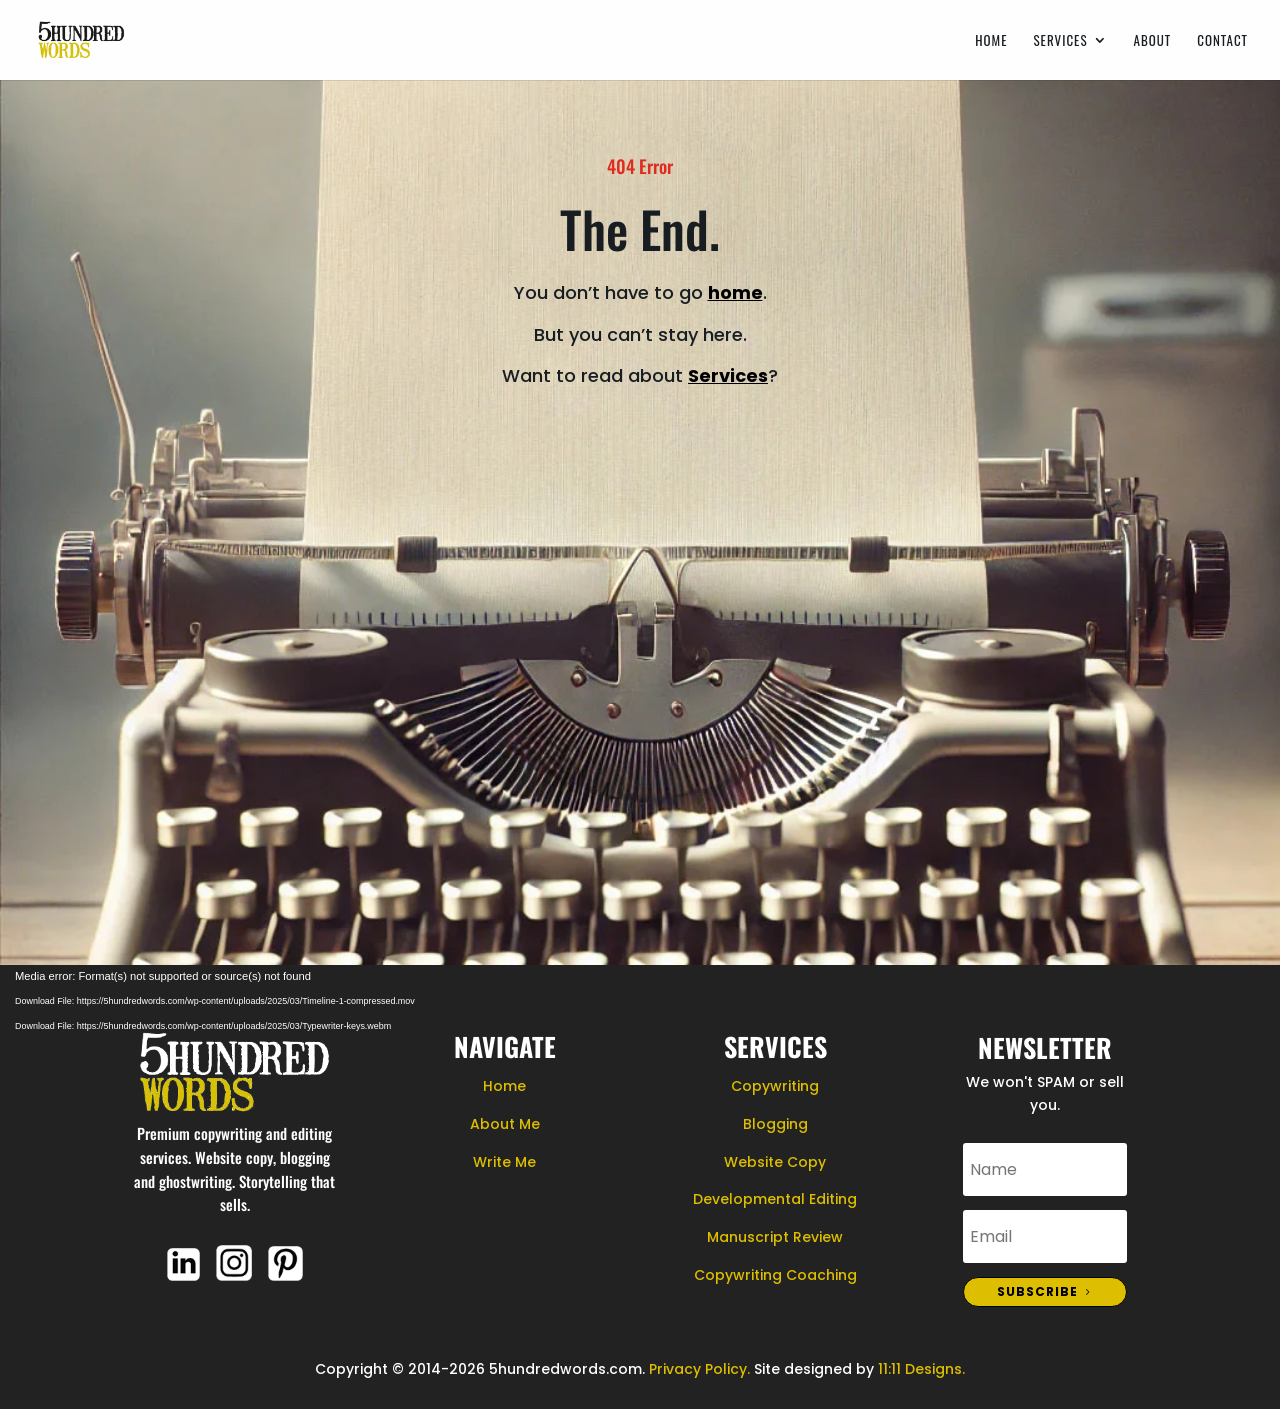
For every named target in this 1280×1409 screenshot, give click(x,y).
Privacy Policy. (699, 1369)
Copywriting (775, 1086)
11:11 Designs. (921, 1369)
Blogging (775, 1124)
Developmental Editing (775, 1199)
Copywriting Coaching (775, 1275)
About (1153, 41)
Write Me (504, 1162)
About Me (505, 1124)
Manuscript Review (775, 1237)
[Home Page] (81, 37)
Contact (1222, 41)
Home (991, 41)
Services (1060, 41)
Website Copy (775, 1162)
